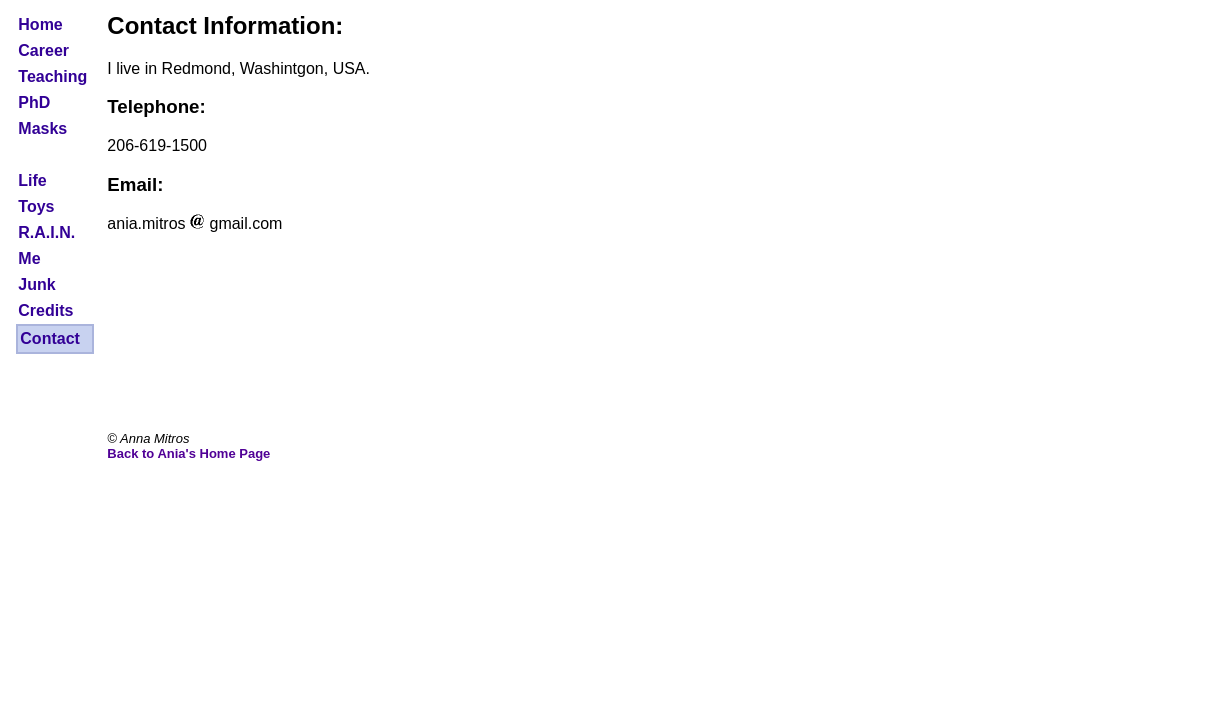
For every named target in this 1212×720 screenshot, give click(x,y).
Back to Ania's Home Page (188, 453)
